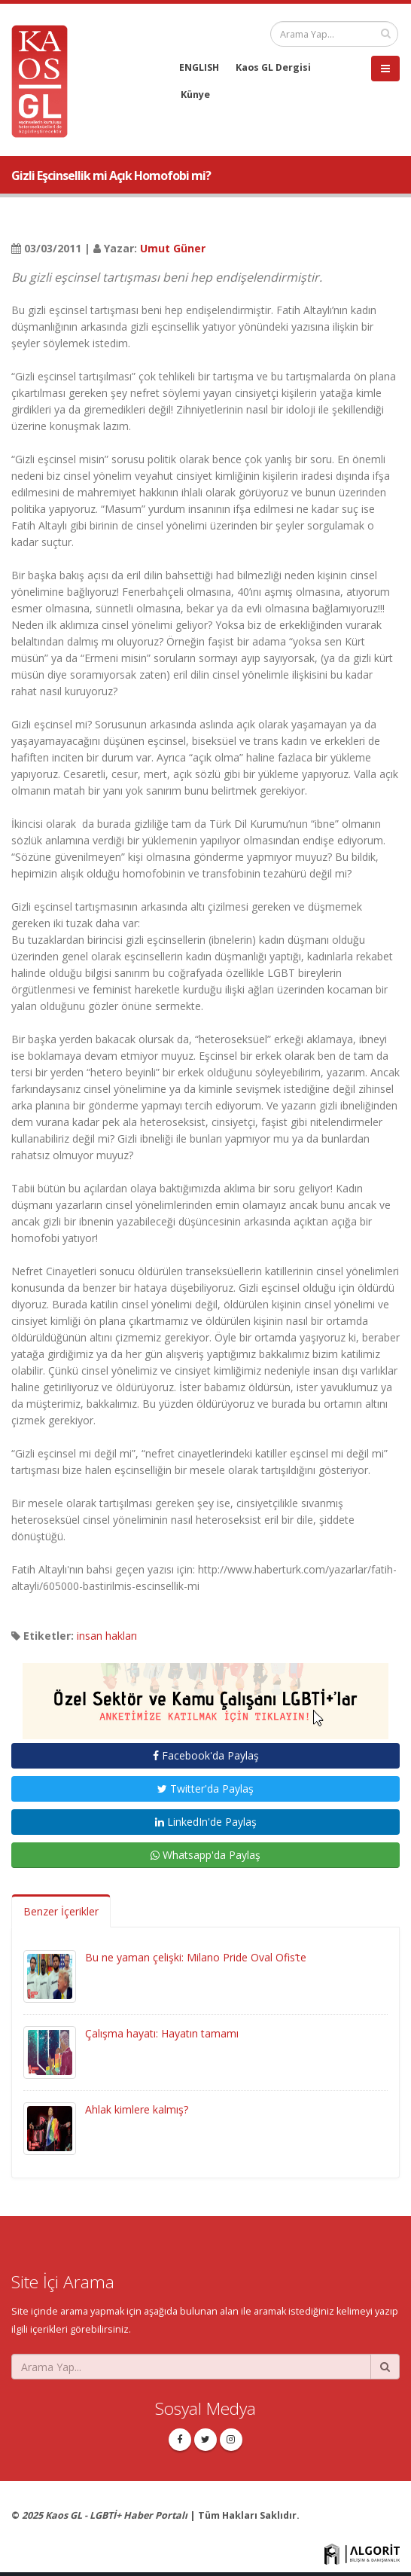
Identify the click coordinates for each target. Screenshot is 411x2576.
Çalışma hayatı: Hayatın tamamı (162, 2033)
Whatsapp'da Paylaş (205, 1855)
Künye (195, 94)
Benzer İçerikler (61, 1911)
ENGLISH (199, 67)
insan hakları (107, 1635)
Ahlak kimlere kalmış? (136, 2109)
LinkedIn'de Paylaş (206, 1821)
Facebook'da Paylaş (206, 1755)
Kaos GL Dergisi (273, 67)
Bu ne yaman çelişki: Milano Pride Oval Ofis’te (195, 1957)
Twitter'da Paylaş (205, 1788)
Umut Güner (173, 248)
